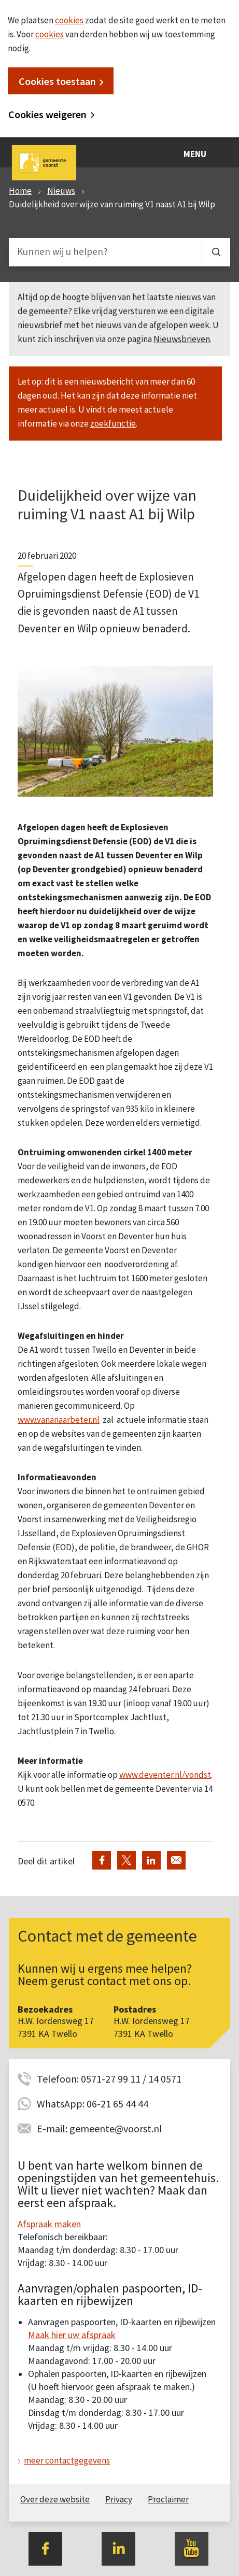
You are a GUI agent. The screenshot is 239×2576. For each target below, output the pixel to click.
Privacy (118, 2499)
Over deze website (55, 2499)
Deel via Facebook (101, 1860)
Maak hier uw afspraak (72, 2335)
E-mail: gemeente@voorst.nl (99, 2128)
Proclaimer (168, 2499)
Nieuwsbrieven (181, 339)
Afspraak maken (49, 2224)
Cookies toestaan (57, 81)
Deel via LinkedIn (151, 1860)
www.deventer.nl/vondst (165, 1774)
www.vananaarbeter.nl (59, 1419)
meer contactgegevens (67, 2460)
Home (20, 190)
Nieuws (61, 190)
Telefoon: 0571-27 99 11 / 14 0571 (109, 2078)
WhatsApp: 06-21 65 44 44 (92, 2103)
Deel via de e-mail (176, 1860)
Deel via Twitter (126, 1860)
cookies (69, 20)
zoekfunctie (113, 423)
